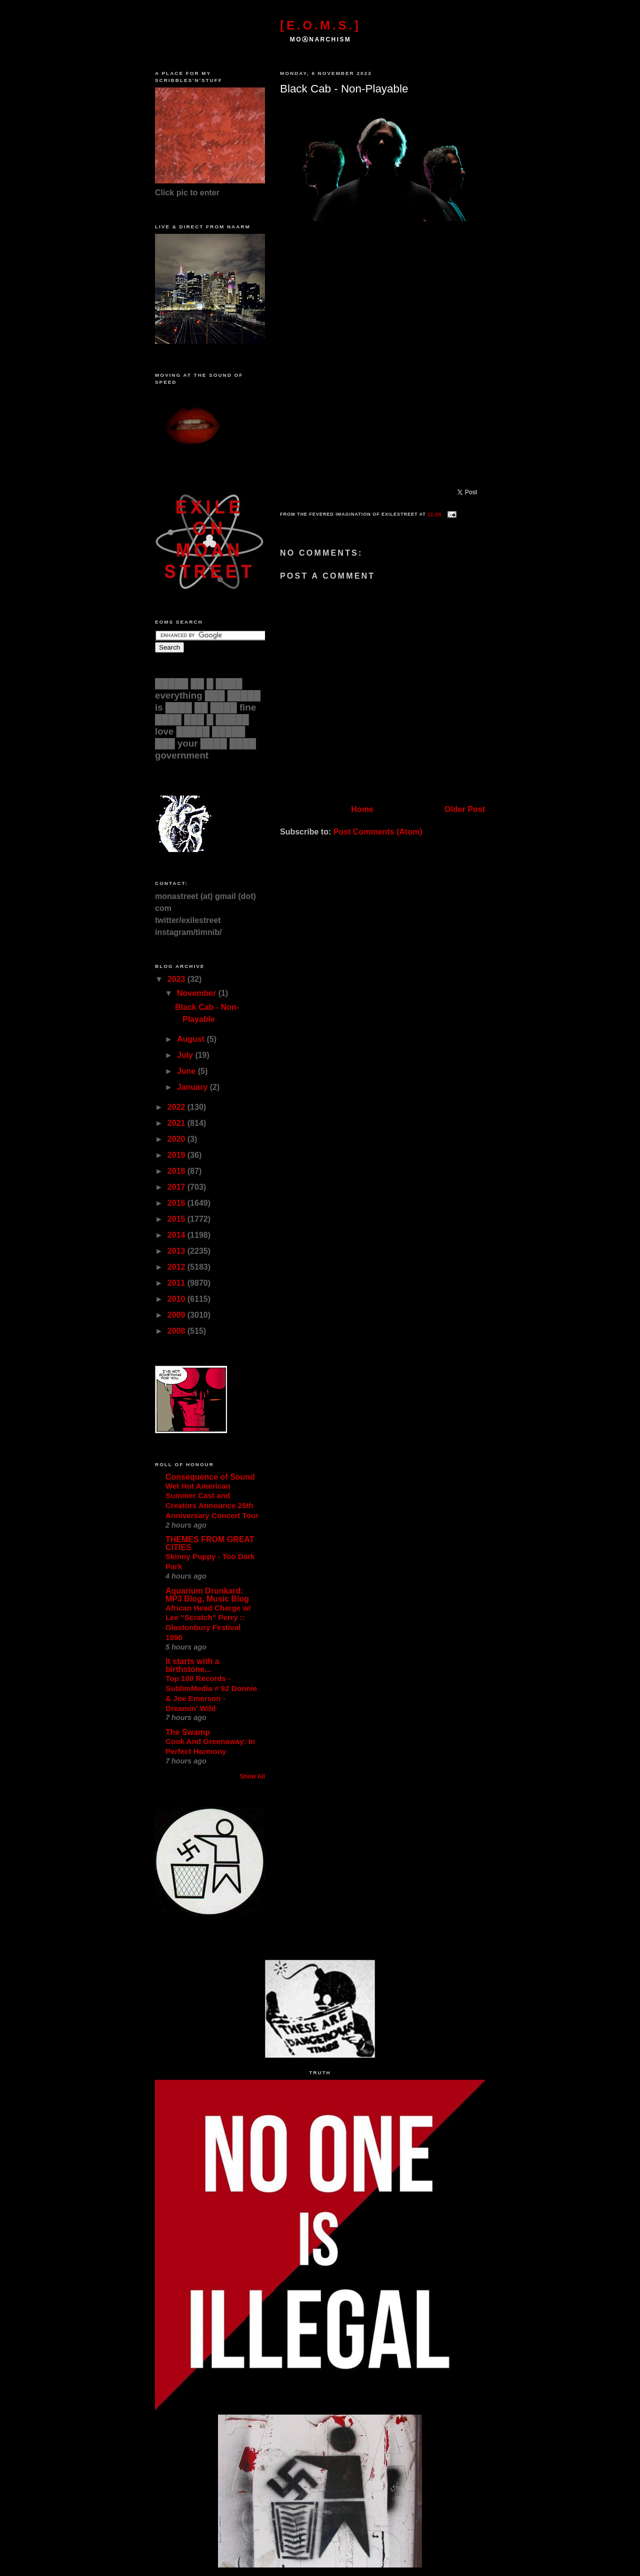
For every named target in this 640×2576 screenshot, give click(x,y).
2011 (178, 1283)
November (197, 993)
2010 (178, 1299)
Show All (252, 1776)
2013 (178, 1251)
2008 (178, 1331)
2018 (178, 1171)
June (187, 1071)
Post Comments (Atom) (378, 832)
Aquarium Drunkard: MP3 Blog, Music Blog (207, 1595)
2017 (178, 1187)
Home (362, 809)
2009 (178, 1315)
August (192, 1039)
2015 (178, 1219)
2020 (178, 1139)
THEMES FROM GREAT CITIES (210, 1543)
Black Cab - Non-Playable (344, 88)
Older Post (464, 809)
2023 (178, 979)
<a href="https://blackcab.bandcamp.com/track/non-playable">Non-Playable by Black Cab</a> (380, 359)
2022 (178, 1107)
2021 (178, 1123)
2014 (178, 1235)
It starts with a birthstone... (193, 1665)
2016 (178, 1203)
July (186, 1055)
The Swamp (188, 1732)
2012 (178, 1267)
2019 (178, 1155)
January (193, 1087)
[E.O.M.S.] (320, 25)
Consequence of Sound (210, 1477)
